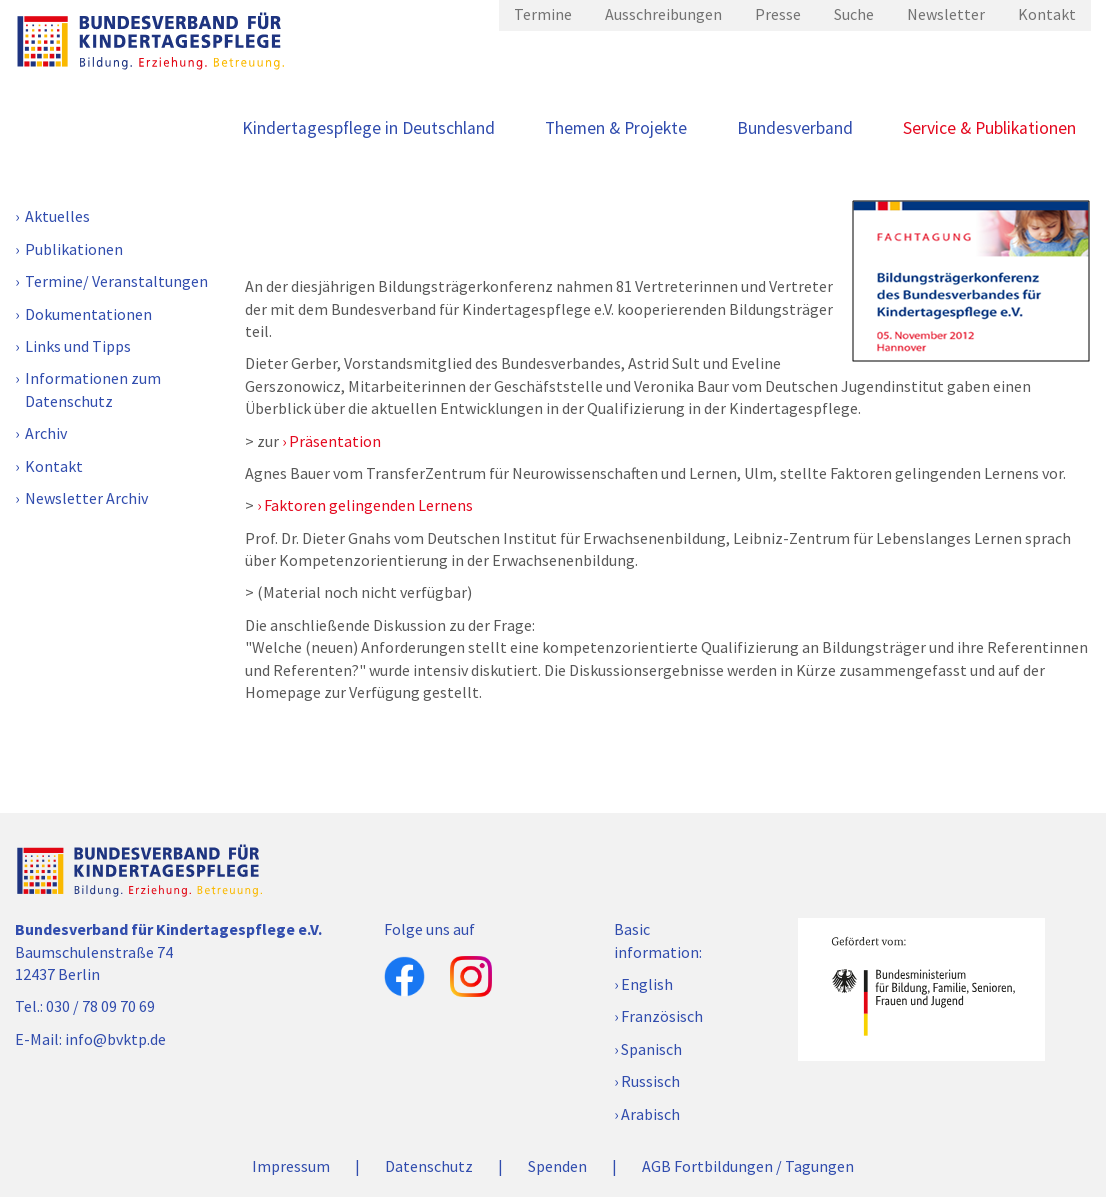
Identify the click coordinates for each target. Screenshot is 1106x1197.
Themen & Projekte (616, 128)
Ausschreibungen (663, 14)
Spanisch (651, 1049)
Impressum (291, 1166)
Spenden (557, 1166)
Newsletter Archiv (86, 498)
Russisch (650, 1081)
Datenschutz (429, 1166)
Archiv (46, 433)
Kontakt (1047, 14)
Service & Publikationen (989, 128)
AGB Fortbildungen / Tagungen (748, 1166)
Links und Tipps (78, 346)
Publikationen (74, 249)
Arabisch (650, 1114)
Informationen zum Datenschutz (93, 389)
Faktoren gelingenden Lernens (368, 505)
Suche (854, 14)
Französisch (662, 1016)
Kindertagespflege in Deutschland (368, 128)
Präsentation (335, 441)
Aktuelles (57, 216)
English (647, 984)
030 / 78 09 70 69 (100, 1006)
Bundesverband (795, 128)
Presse (778, 14)
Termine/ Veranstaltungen (116, 281)
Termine (543, 14)
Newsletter (946, 14)
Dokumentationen (88, 314)
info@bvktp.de (115, 1039)
